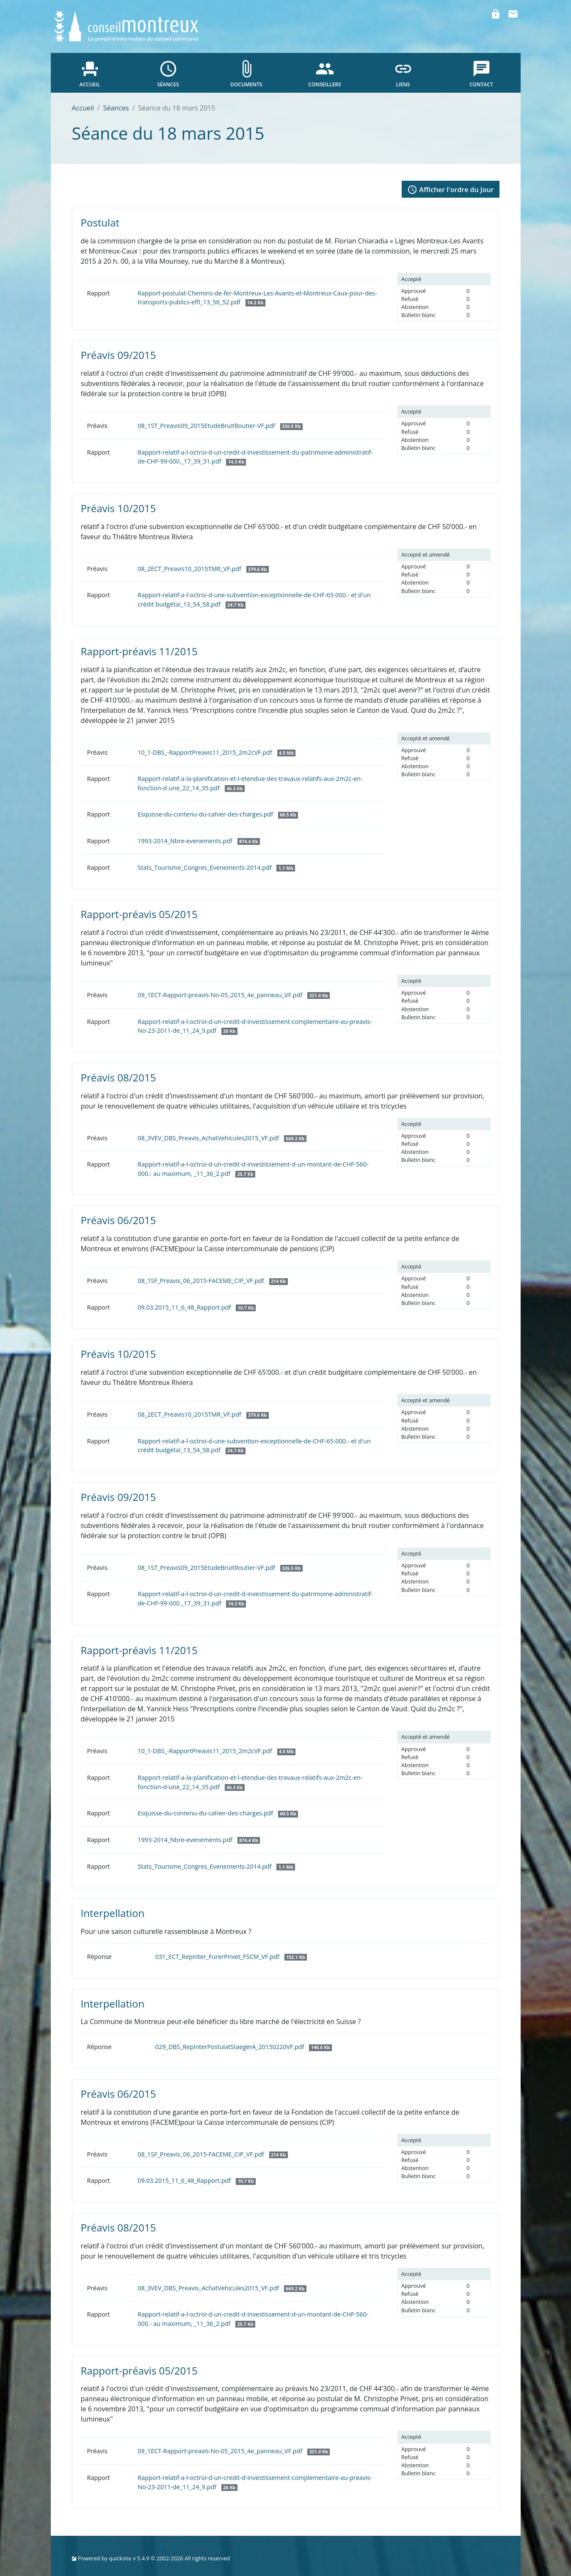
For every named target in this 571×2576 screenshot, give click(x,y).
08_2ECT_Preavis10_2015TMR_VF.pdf (203, 569)
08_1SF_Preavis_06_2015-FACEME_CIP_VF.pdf (212, 1281)
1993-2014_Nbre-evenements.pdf (199, 841)
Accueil (83, 108)
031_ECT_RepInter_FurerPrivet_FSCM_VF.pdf (231, 1957)
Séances (116, 108)
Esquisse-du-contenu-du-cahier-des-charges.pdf (218, 814)
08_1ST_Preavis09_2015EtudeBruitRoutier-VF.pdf (220, 426)
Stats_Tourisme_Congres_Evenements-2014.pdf (216, 867)
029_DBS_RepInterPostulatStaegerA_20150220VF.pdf (243, 2047)
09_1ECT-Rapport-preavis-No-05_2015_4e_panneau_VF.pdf (234, 995)
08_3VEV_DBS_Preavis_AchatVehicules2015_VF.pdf (222, 1138)
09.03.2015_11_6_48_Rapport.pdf (197, 1307)
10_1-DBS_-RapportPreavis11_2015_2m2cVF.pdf (216, 752)
